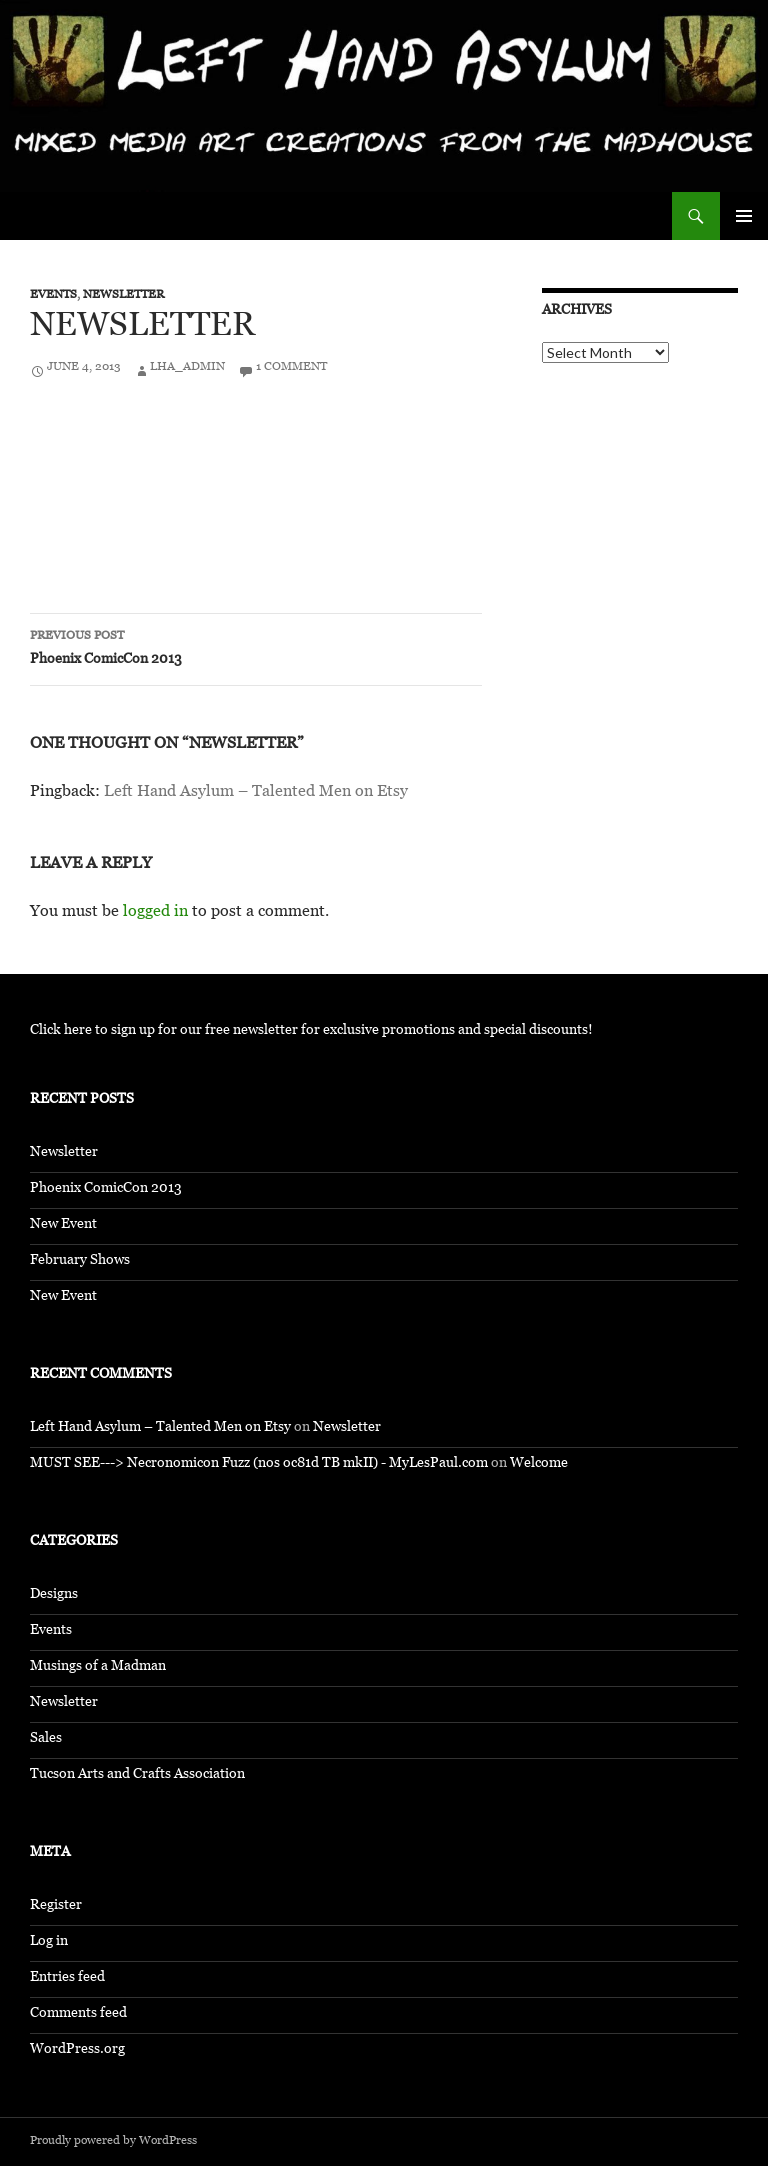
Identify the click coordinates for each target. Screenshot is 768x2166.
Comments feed (78, 2014)
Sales (46, 1739)
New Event (63, 1225)
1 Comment (291, 368)
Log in (49, 1942)
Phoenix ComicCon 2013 (256, 649)
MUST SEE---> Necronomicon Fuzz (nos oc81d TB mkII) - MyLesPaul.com (259, 1464)
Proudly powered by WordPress (113, 2142)
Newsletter (123, 296)
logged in (155, 913)
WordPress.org (77, 2050)
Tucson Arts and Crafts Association (137, 1775)
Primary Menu (744, 216)
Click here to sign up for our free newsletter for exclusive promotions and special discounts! (311, 1031)
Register (56, 1906)
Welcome (539, 1464)
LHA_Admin (187, 368)
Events (53, 296)
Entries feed (67, 1978)
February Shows (80, 1261)
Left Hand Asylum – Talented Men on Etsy (256, 793)
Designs (54, 1595)
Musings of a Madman (98, 1667)
